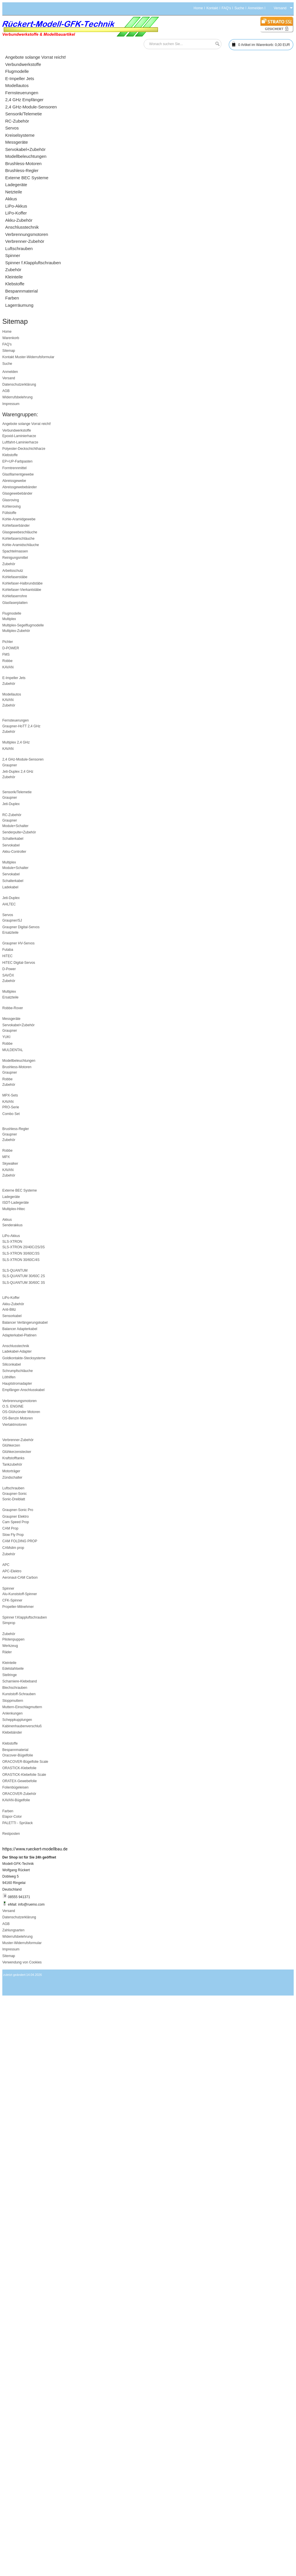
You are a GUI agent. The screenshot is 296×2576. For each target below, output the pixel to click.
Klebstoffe (10, 455)
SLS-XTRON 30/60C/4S (21, 1260)
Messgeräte (11, 1019)
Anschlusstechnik (15, 1346)
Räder (7, 1652)
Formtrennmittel (14, 468)
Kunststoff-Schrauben (19, 1694)
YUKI (6, 1037)
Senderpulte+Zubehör (19, 832)
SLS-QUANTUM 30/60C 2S (23, 1276)
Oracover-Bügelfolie (17, 1755)
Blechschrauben (14, 1688)
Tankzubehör (12, 1464)
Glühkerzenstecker (16, 1452)
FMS (6, 654)
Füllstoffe (9, 513)
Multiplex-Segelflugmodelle (23, 625)
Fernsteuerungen (15, 720)
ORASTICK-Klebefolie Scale (24, 1775)
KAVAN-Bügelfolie (16, 1800)
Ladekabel (10, 887)
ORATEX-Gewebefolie (19, 1781)
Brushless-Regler (15, 1129)
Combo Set (11, 1114)
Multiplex (9, 619)
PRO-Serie (10, 1107)
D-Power (9, 969)
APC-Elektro (11, 1571)
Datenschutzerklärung (19, 384)
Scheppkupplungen (17, 1720)
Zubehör (8, 564)
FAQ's (226, 8)
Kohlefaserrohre (14, 596)
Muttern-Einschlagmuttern (22, 1707)
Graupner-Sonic (14, 1494)
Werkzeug (10, 1646)
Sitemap (8, 351)
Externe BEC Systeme (19, 1190)
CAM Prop (10, 1528)
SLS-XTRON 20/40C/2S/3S (23, 1247)
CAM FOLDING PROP (19, 1541)
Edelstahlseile (13, 1669)
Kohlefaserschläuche (18, 539)
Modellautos (11, 694)
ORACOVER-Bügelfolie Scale (25, 1762)
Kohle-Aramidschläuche (20, 545)
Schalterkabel (12, 839)
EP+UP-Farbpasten (17, 461)
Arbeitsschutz (12, 571)
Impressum (10, 404)
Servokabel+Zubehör (18, 1025)
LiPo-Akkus (11, 1236)
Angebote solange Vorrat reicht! (26, 424)
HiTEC (7, 956)
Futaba (7, 950)
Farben (7, 1811)
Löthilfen (8, 1377)
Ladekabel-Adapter (17, 1351)
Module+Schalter (15, 826)
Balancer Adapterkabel (19, 1329)
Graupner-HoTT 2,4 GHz (21, 726)
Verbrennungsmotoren (19, 1401)
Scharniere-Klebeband (19, 1681)
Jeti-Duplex (11, 804)
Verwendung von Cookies (22, 1962)
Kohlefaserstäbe (14, 577)
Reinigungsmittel (15, 558)
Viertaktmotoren (14, 1425)
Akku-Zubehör (13, 1304)
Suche (239, 8)
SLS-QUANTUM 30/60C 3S (23, 1283)
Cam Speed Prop (15, 1522)
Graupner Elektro (15, 1516)
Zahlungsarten (13, 1930)
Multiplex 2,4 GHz (16, 742)
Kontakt (212, 8)
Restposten (11, 1834)
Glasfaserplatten (14, 603)
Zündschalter (12, 1477)
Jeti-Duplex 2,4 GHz (17, 772)
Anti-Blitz (9, 1310)
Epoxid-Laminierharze (19, 436)
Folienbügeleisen (15, 1787)
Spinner (8, 1588)
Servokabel (11, 845)
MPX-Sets (10, 1095)
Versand (8, 378)
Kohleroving (11, 506)
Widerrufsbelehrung (17, 397)
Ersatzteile (10, 933)
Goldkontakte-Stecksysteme (23, 1358)
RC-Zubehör (11, 815)
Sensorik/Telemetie (17, 792)
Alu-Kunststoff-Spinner (19, 1594)
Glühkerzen (11, 1445)
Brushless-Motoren (17, 1067)
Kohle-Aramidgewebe (19, 519)
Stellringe (9, 1675)
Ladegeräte (11, 1197)
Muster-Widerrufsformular (34, 357)
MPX (6, 1157)
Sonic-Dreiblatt (13, 1499)
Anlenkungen (12, 1713)
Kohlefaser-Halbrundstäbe (22, 583)
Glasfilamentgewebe (18, 474)
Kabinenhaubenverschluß (22, 1726)
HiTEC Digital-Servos (18, 963)
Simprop (8, 1623)
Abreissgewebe (14, 481)
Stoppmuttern (12, 1701)
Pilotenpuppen (13, 1639)
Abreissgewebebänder (19, 487)
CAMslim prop (13, 1548)
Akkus (7, 1220)
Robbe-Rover (12, 1008)
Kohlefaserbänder (16, 526)
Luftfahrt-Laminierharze (20, 442)
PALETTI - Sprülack (17, 1823)
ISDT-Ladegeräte (15, 1203)
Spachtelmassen (15, 551)
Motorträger (11, 1471)
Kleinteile (9, 1663)
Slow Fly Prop (13, 1535)
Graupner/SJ (12, 920)
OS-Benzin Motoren (17, 1418)
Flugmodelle (11, 613)
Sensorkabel (12, 1316)
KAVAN (8, 667)
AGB (6, 391)
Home (198, 8)
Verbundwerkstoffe (16, 430)
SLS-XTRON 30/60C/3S (21, 1253)
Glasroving (10, 500)
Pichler (7, 642)
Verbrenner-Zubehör (18, 1440)
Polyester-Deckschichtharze (23, 449)
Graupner (9, 765)
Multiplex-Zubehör (16, 631)
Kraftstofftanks (13, 1458)
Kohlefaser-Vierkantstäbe (21, 590)
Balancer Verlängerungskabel (25, 1323)
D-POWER (10, 648)
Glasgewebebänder (17, 493)
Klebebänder (12, 1732)
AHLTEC (9, 904)
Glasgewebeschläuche (19, 532)
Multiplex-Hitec (13, 1209)
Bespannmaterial (15, 1750)
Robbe (7, 661)
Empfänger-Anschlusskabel (23, 1390)
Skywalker (10, 1164)
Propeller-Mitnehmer (18, 1607)
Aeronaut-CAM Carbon (20, 1577)
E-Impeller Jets (13, 678)
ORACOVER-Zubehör (19, 1794)
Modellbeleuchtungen (18, 1061)
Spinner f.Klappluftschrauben (24, 1617)
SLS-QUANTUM (14, 1270)
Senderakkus (12, 1225)
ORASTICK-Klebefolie (19, 1768)
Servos (7, 915)
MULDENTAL (12, 1050)
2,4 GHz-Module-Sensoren (23, 759)
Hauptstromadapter (17, 1384)
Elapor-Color (12, 1817)
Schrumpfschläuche (17, 1371)
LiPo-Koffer (11, 1298)
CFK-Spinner (12, 1600)
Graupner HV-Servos (18, 943)
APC (6, 1565)
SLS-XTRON (12, 1242)
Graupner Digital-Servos (21, 927)
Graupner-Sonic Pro (17, 1510)
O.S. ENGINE (12, 1406)
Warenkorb (10, 338)
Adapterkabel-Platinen (19, 1335)
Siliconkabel (11, 1364)
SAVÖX (8, 975)
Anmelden (255, 8)
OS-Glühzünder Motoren (21, 1412)
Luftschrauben (13, 1488)
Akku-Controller (14, 852)
